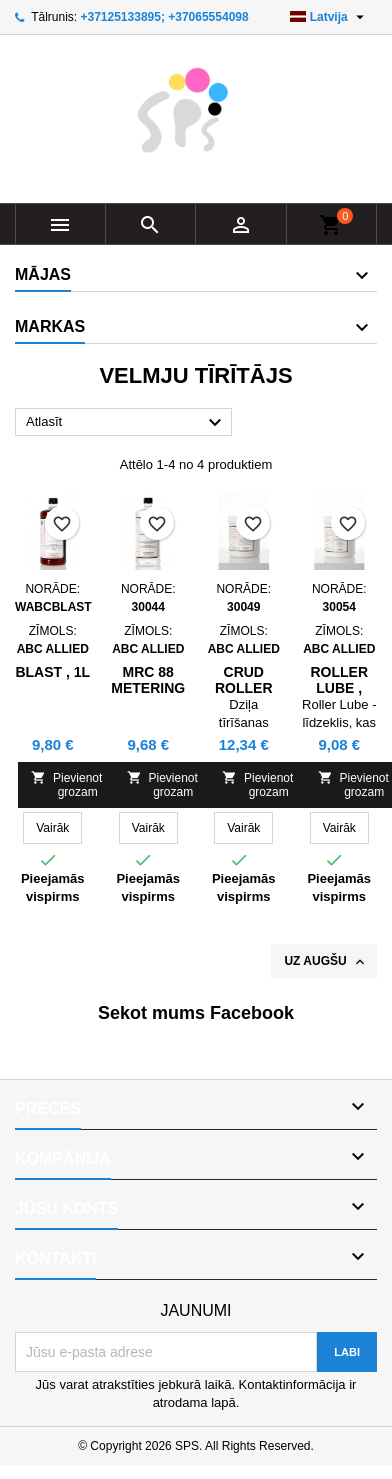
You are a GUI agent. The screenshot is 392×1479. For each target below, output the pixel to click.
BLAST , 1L (52, 672)
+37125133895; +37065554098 (164, 17)
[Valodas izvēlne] (329, 17)
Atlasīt (126, 423)
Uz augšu (326, 962)
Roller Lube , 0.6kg (339, 688)
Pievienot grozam (66, 784)
